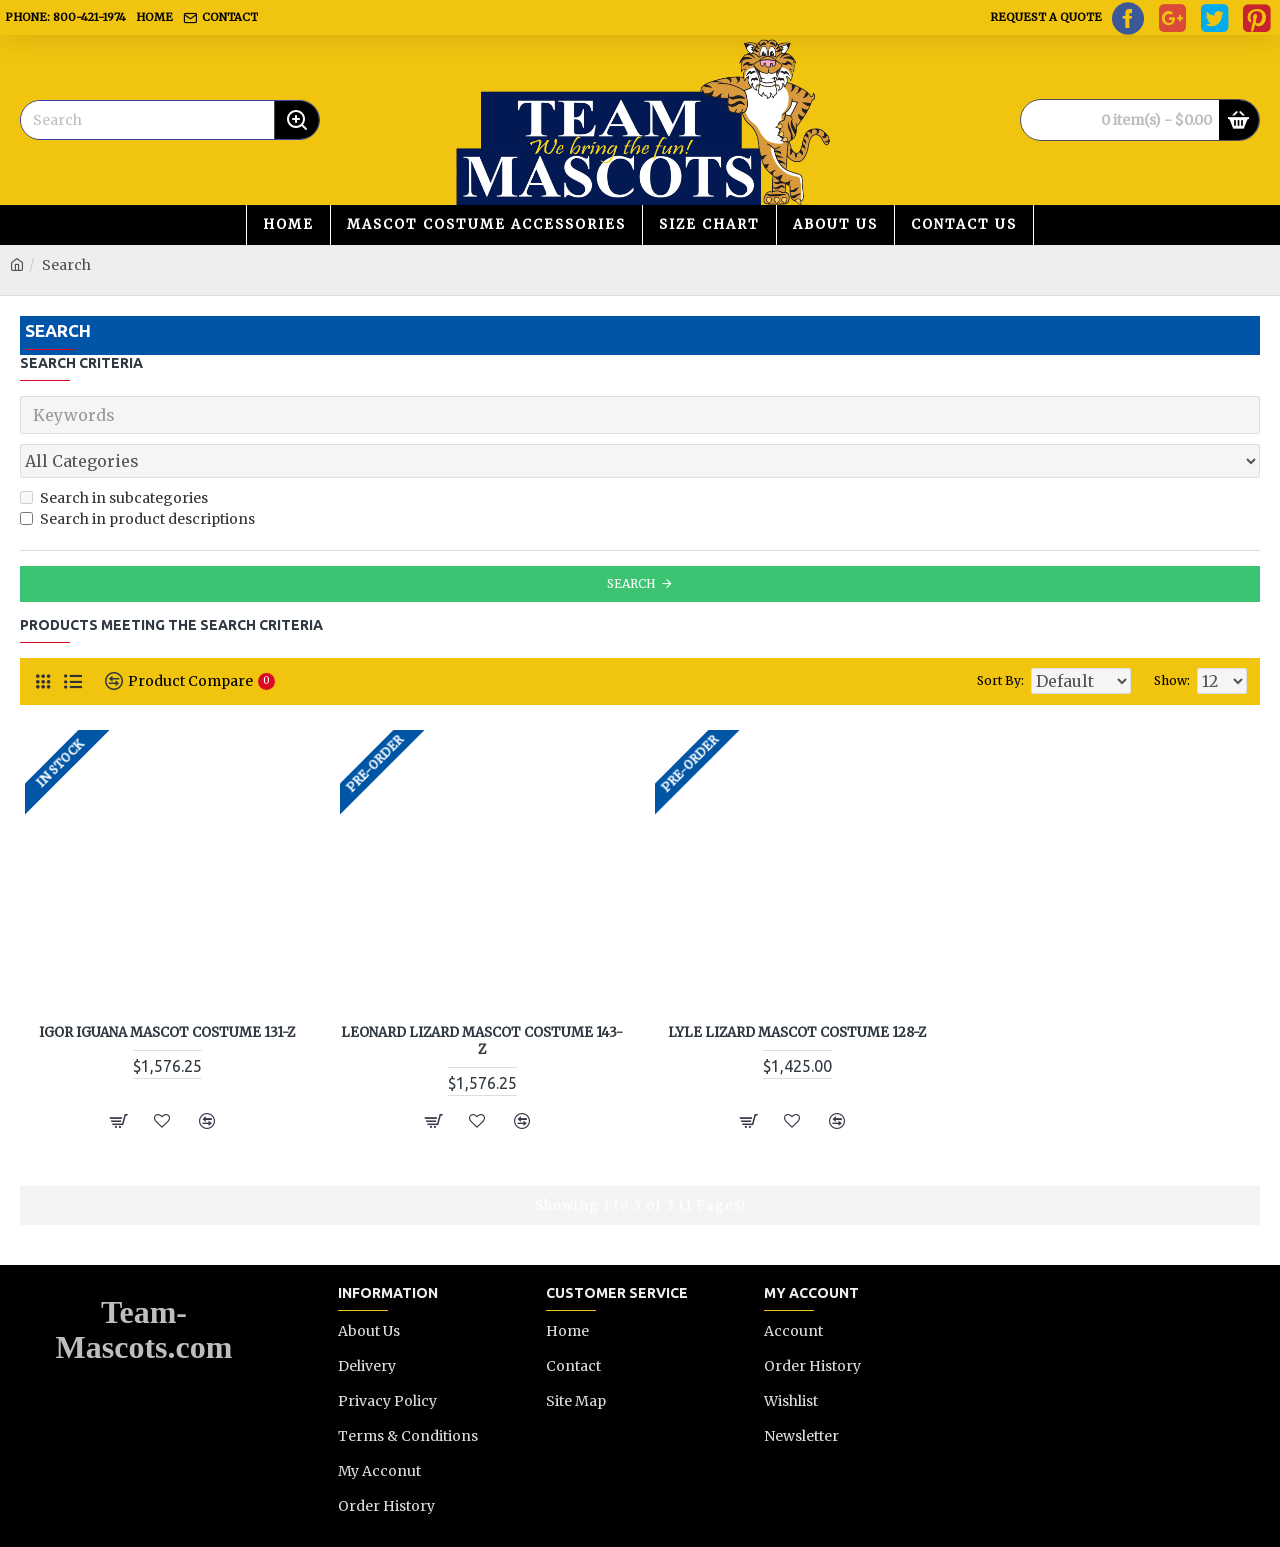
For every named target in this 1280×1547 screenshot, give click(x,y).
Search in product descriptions (137, 475)
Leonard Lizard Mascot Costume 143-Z (482, 997)
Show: (1179, 636)
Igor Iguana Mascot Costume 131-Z (167, 989)
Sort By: (973, 636)
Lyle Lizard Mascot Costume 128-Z (797, 989)
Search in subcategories (114, 454)
